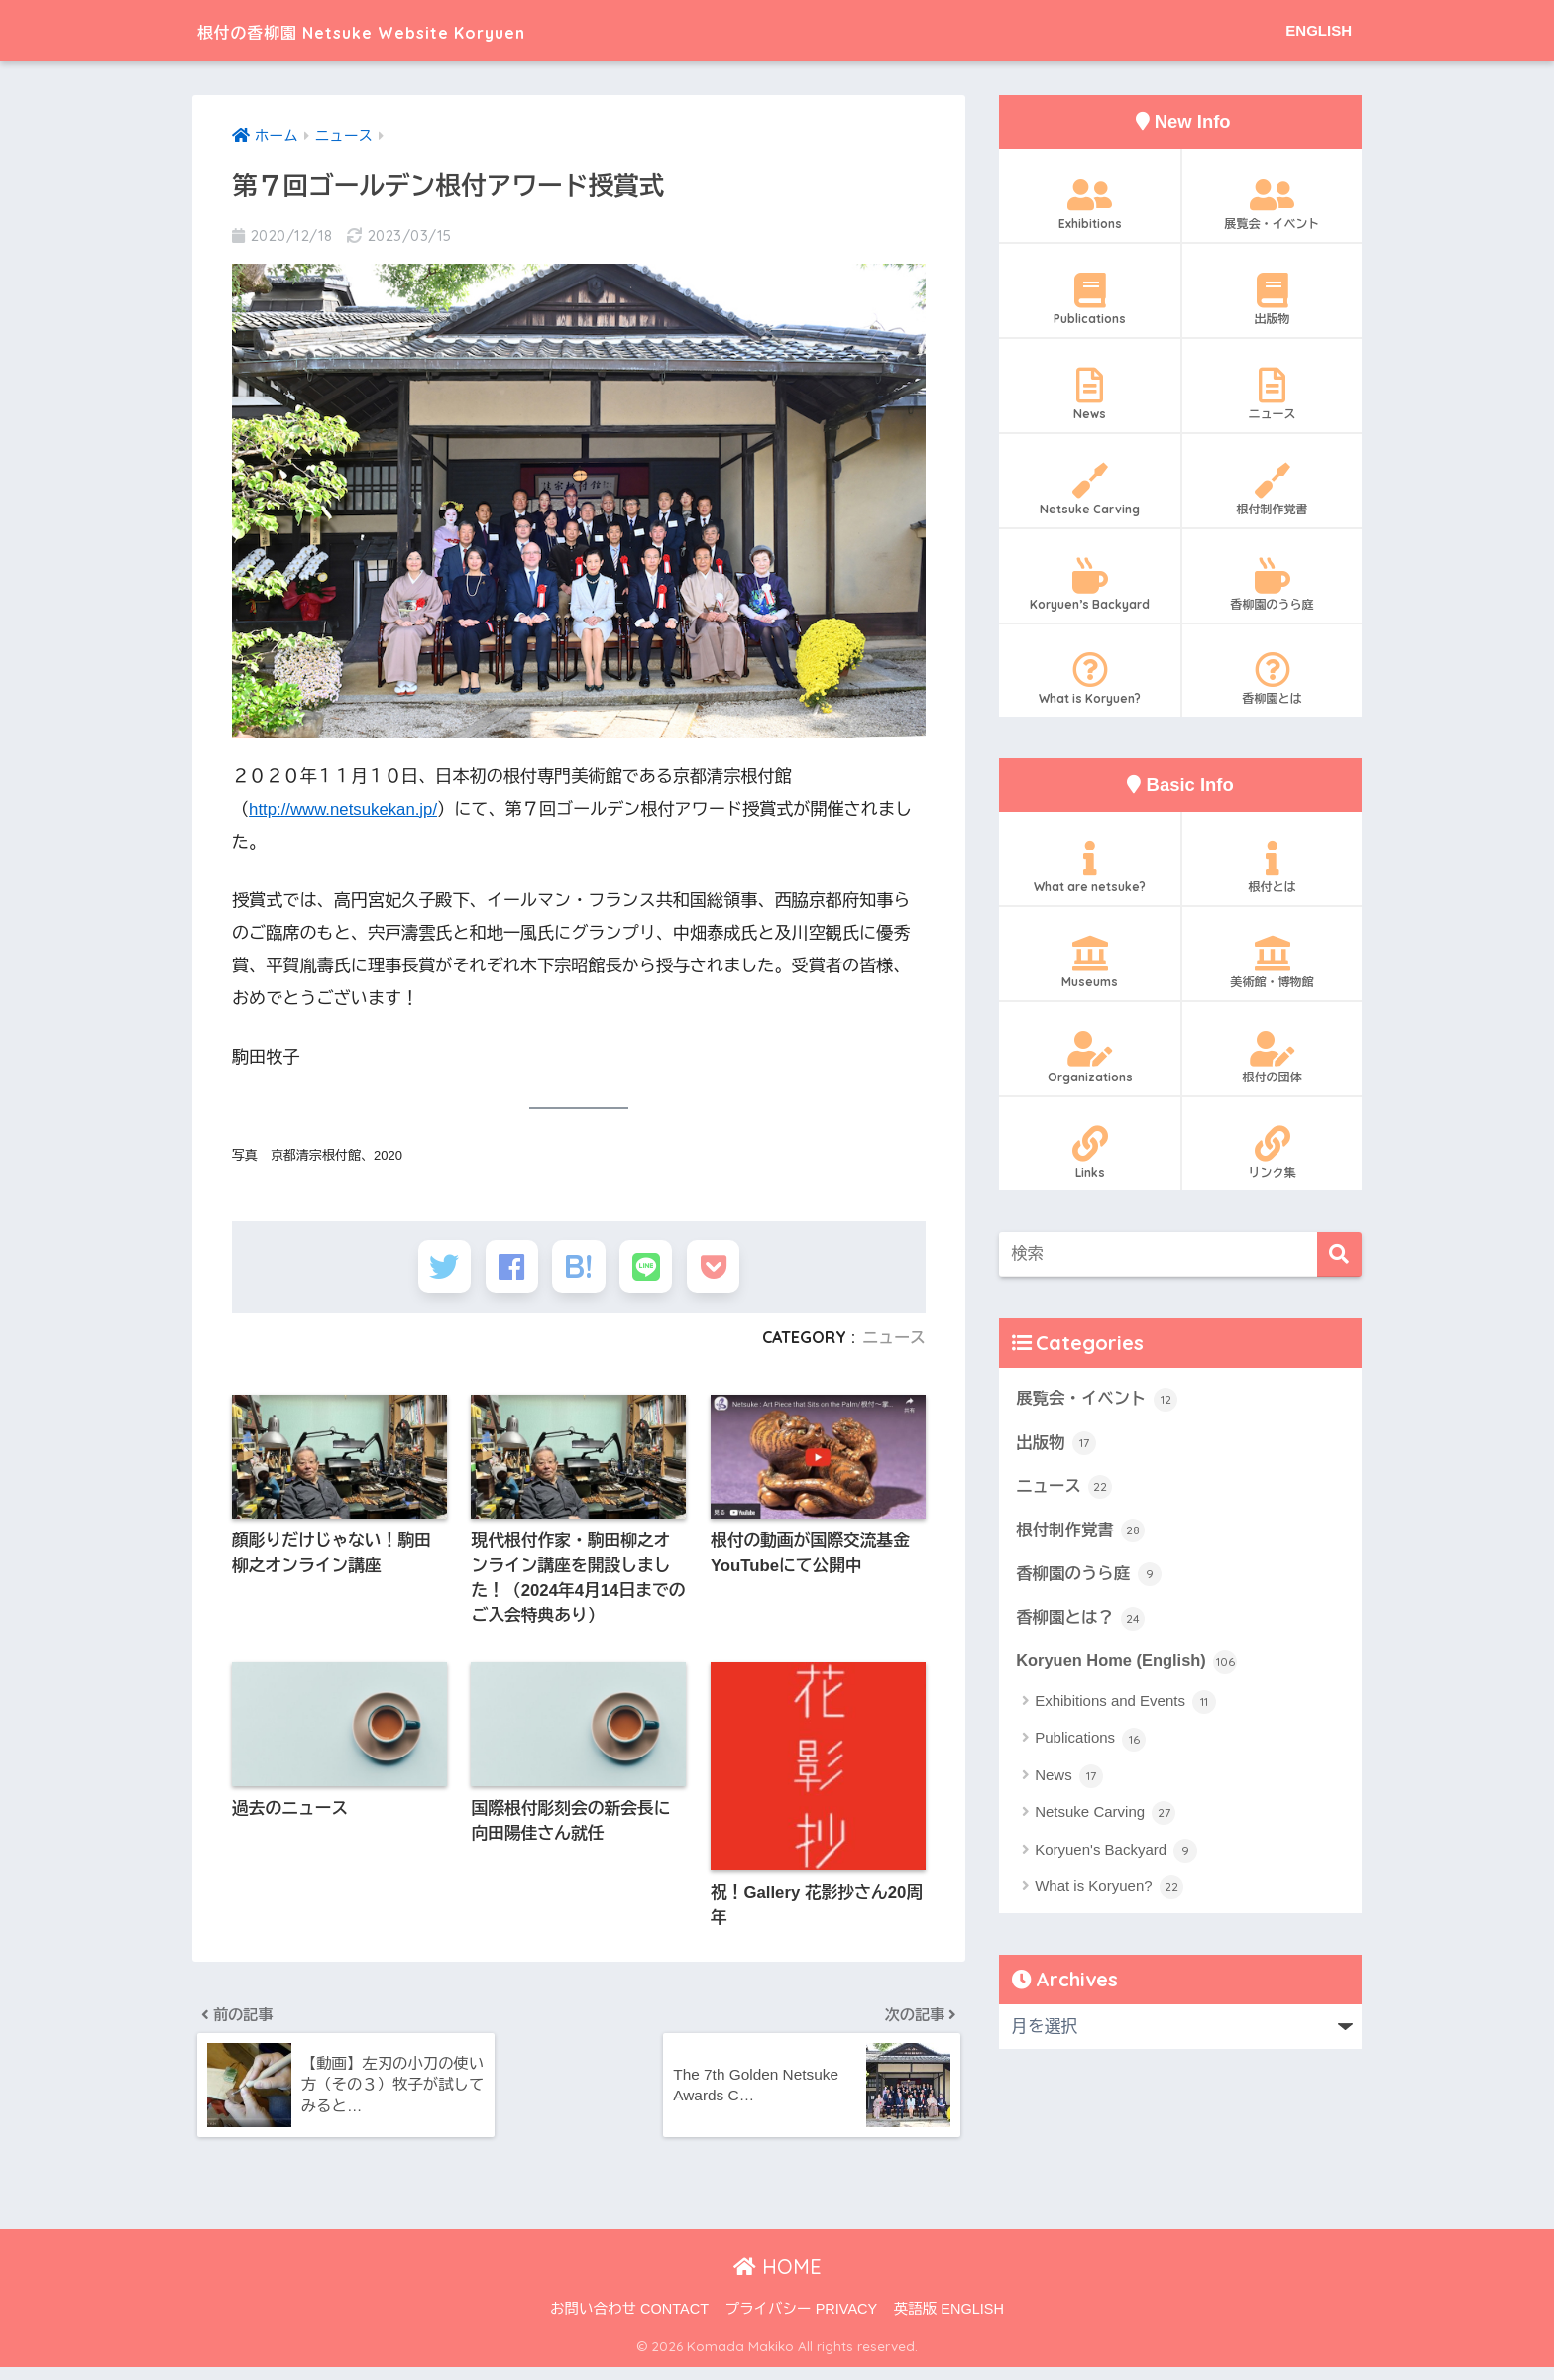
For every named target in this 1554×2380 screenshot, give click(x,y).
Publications (1089, 299)
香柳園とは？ (1081, 1621)
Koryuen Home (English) (1128, 1664)
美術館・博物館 (1272, 962)
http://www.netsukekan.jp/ (345, 809)
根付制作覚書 (1272, 489)
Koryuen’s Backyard (1089, 585)
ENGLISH (1318, 30)
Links (1089, 1153)
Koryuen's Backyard (1116, 1855)
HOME (777, 2279)
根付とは (1272, 867)
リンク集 (1272, 1153)
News (1089, 394)
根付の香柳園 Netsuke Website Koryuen (425, 30)
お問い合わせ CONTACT (629, 2321)
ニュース (893, 1343)
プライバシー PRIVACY (801, 2321)
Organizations (1089, 1057)
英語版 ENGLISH (949, 2321)
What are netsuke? (1089, 867)
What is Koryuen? (1089, 679)
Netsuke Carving (1089, 489)
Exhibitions (1089, 204)
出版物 (1272, 299)
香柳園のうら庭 (1272, 585)
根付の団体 (1272, 1057)
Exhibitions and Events (1125, 1706)
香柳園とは (1272, 679)
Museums (1089, 962)
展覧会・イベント (1272, 204)
